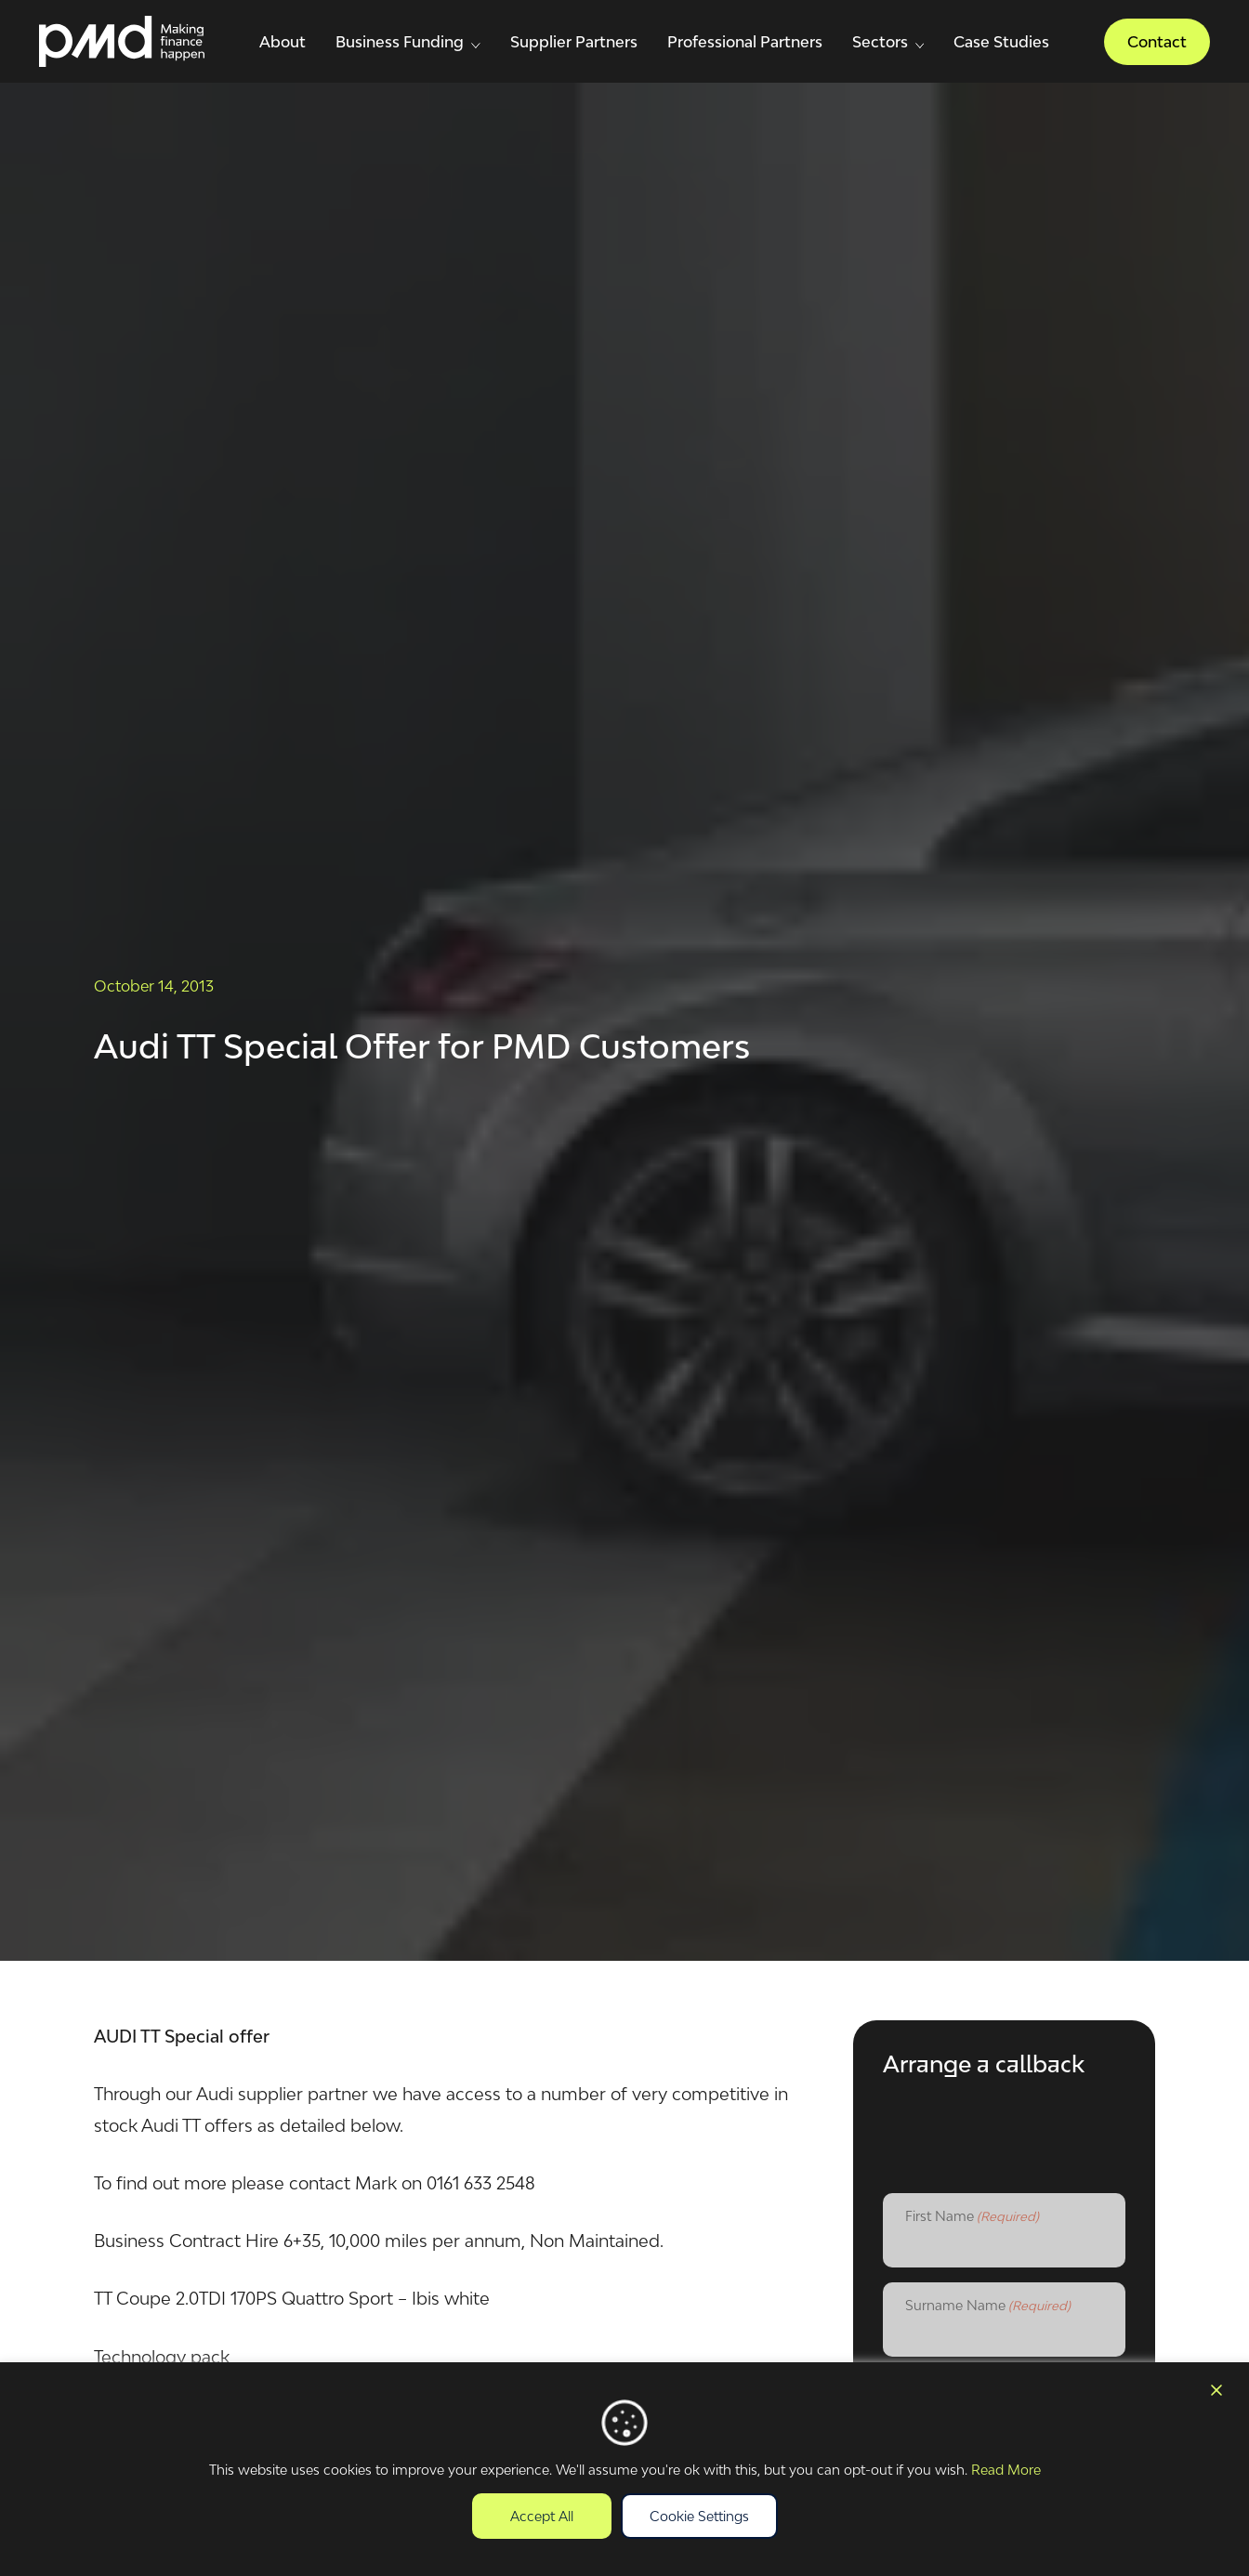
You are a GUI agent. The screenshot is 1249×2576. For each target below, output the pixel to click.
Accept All (541, 2516)
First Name (972, 2217)
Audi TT (170, 2125)
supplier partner (303, 2093)
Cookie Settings (699, 2516)
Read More (1006, 2469)
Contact (1157, 42)
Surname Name (988, 2306)
